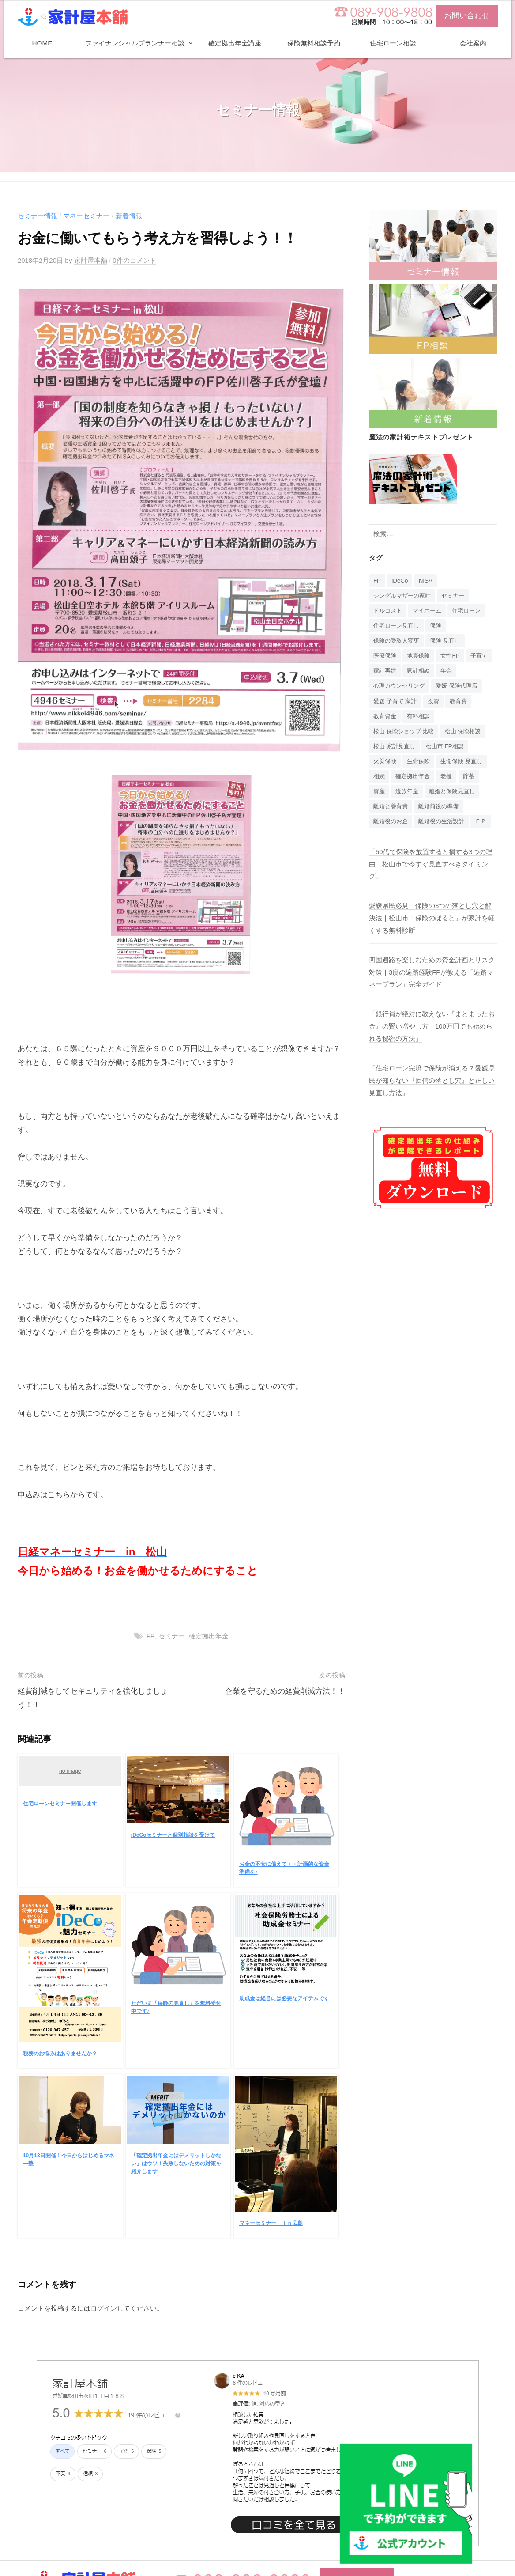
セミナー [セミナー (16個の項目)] (458, 596)
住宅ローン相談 (393, 43)
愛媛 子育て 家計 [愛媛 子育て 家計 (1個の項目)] (396, 703)
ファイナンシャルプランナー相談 (134, 43)
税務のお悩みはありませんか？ (60, 2053)
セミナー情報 (37, 215)
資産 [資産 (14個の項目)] (379, 795)
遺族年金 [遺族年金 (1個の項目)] (408, 795)
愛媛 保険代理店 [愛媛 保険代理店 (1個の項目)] (462, 688)
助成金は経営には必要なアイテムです (284, 1998)
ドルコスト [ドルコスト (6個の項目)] (388, 611)
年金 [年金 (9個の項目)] (480, 673)
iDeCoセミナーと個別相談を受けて (173, 1835)
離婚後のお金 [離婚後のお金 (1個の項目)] (391, 826)
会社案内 (473, 43)
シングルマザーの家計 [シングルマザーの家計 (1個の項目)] (404, 596)
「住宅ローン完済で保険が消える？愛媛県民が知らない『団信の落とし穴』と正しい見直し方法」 (432, 1100)
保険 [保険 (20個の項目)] (439, 627)
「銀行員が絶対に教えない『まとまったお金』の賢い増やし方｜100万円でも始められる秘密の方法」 (432, 1046)
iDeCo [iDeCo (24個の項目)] (400, 581)
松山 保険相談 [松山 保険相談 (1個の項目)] (468, 734)
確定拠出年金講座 (234, 43)
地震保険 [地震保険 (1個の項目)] (421, 657)
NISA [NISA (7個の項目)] (426, 581)
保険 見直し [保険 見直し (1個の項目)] (449, 642)
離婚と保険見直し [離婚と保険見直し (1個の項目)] (456, 795)
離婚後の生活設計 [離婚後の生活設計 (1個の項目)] (445, 826)
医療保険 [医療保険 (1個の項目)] (385, 657)
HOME (42, 43)
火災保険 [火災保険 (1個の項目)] (385, 765)
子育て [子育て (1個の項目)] (382, 673)
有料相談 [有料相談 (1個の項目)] (421, 718)
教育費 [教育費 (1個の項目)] (463, 703)
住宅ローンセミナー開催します (60, 1804)
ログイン (103, 2308)
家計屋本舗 (91, 260)
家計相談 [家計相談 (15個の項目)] (450, 673)
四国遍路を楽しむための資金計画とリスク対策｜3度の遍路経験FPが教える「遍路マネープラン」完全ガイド (432, 992)
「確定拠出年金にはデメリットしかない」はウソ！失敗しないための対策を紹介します (176, 2163)
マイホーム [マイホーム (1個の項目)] (430, 611)
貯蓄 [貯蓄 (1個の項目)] (473, 780)
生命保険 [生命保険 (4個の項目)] (421, 765)
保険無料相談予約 (313, 43)
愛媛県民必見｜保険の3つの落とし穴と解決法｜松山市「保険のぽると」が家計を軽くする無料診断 (432, 938)
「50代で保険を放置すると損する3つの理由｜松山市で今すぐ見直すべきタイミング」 (431, 884)
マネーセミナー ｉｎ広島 (271, 2223)
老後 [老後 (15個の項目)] (450, 780)
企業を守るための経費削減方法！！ (285, 1691)
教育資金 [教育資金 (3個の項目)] (385, 718)
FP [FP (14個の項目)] (377, 581)
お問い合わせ (466, 15)
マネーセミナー (86, 215)
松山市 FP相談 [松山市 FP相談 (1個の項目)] (449, 749)
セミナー (171, 1635)
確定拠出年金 (208, 1635)
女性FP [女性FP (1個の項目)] (454, 657)
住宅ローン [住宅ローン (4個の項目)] (471, 611)
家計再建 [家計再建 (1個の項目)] (414, 673)
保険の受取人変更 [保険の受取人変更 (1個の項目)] (398, 642)
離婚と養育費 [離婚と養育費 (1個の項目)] (391, 811)
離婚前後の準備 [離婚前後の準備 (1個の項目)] (442, 811)
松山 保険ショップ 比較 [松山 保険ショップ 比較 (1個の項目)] (406, 734)
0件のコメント (135, 260)
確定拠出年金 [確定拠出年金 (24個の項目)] (414, 780)
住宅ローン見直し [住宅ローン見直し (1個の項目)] (398, 627)
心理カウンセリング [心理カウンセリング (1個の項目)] (401, 688)
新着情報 (129, 215)
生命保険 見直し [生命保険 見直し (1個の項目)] (466, 765)
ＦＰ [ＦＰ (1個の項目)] (379, 842)
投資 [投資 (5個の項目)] (437, 703)
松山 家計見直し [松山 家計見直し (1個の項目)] (395, 749)
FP (150, 1635)
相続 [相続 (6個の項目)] (379, 780)
